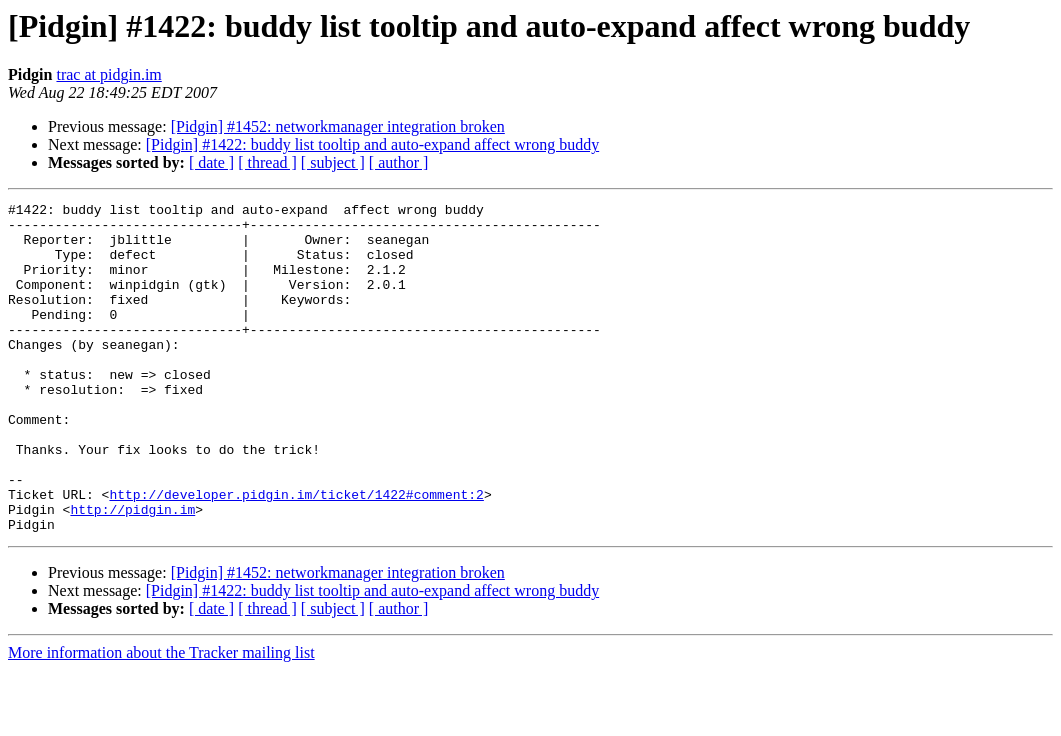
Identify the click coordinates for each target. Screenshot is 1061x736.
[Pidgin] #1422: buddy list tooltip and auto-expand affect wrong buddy (372, 144)
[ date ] (211, 162)
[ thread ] (267, 162)
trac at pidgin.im (108, 74)
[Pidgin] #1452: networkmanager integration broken (338, 126)
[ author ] (399, 162)
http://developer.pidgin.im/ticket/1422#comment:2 (296, 554)
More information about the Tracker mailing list (161, 718)
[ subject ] (333, 162)
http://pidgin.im (132, 572)
